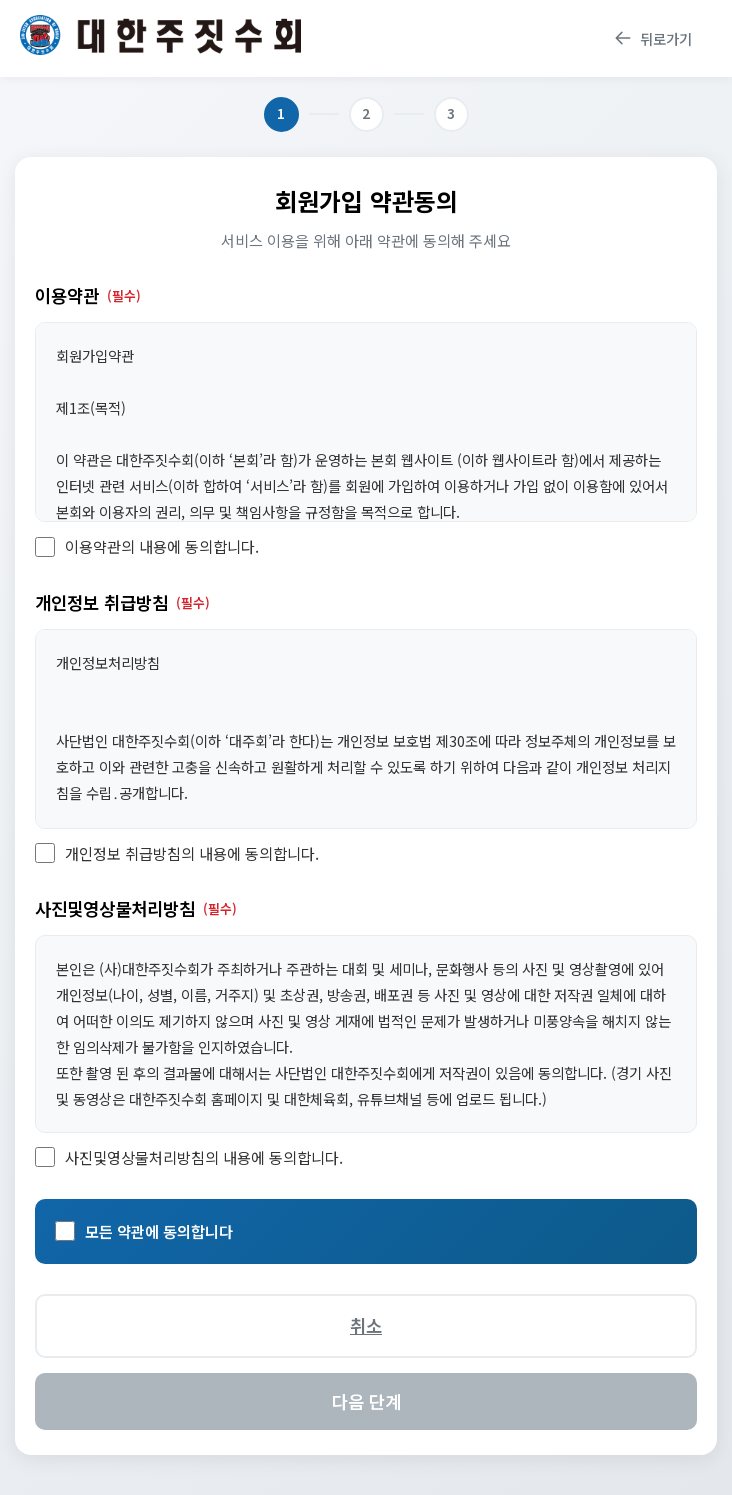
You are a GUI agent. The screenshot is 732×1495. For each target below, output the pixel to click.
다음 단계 (366, 1401)
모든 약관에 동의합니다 (159, 1231)
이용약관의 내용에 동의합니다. (162, 546)
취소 (366, 1325)
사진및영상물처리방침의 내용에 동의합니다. (204, 1157)
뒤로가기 (653, 38)
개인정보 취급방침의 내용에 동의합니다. (192, 853)
